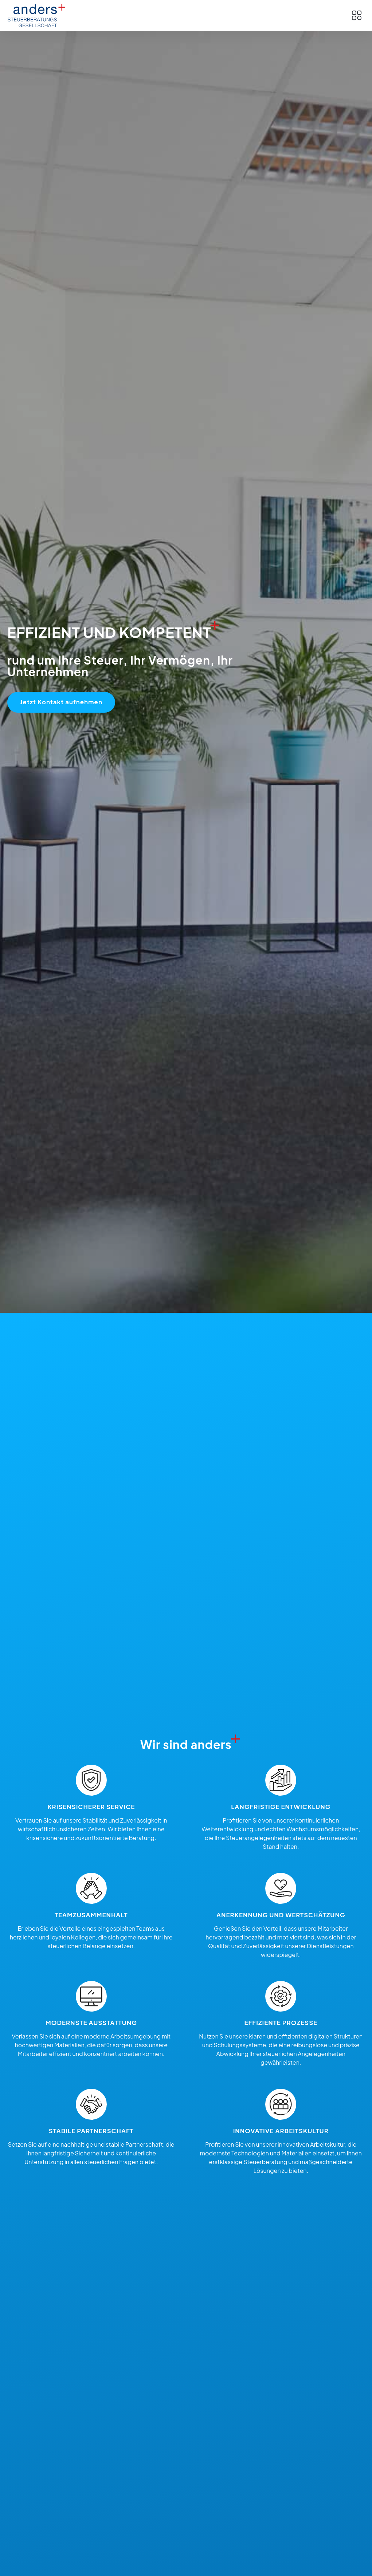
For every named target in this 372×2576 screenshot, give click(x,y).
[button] (356, 15)
